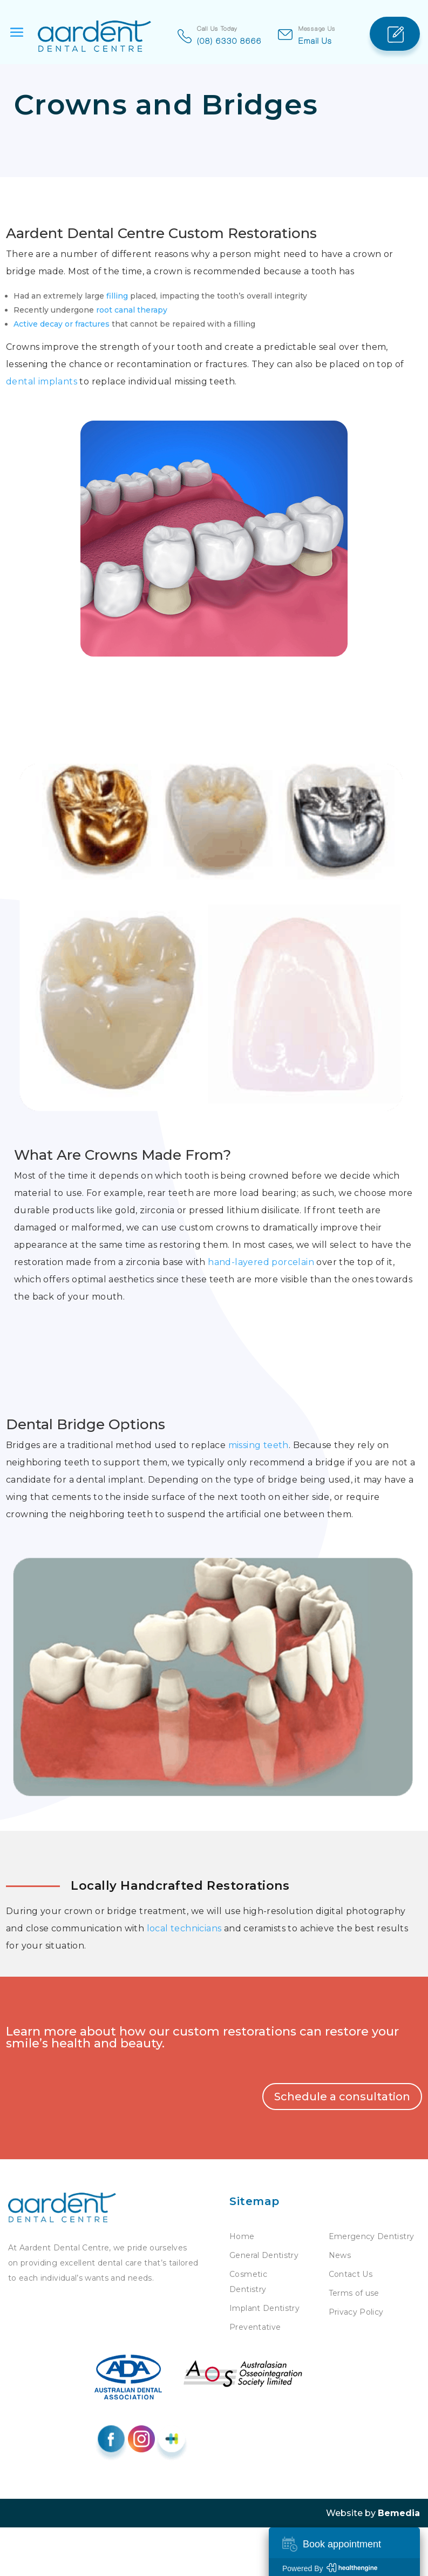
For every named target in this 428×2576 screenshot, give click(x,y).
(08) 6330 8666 (229, 40)
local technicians (184, 1928)
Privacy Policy (356, 2312)
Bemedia (399, 2513)
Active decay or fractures (61, 324)
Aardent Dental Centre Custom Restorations (161, 233)
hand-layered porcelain (261, 1262)
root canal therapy (131, 310)
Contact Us (351, 2274)
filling (117, 296)
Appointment (395, 23)
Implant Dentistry (264, 2308)
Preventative (255, 2327)
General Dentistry (263, 2255)
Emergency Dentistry (372, 2236)
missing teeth (258, 1445)
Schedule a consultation (342, 2096)
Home (241, 2236)
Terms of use (354, 2293)
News (340, 2255)
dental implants (41, 381)
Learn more (41, 2031)
